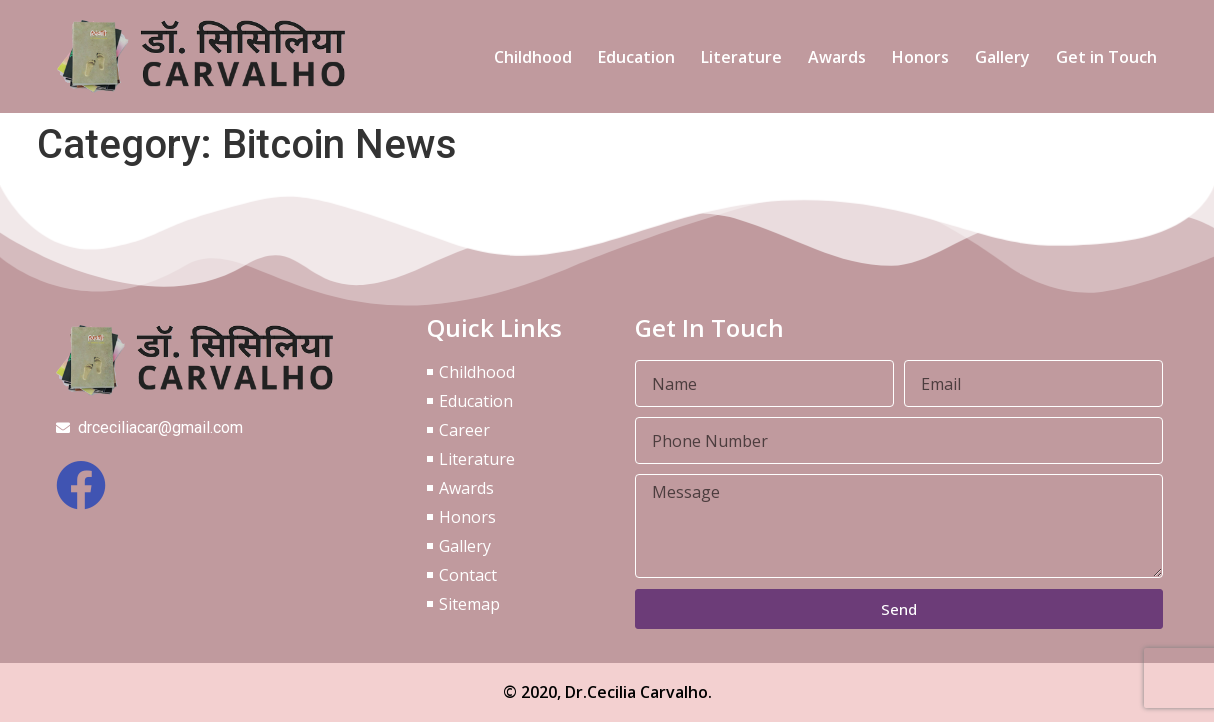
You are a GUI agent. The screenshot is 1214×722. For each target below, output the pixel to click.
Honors (920, 57)
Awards (837, 57)
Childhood (533, 57)
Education (636, 57)
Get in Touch (1106, 57)
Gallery (1002, 57)
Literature (741, 57)
